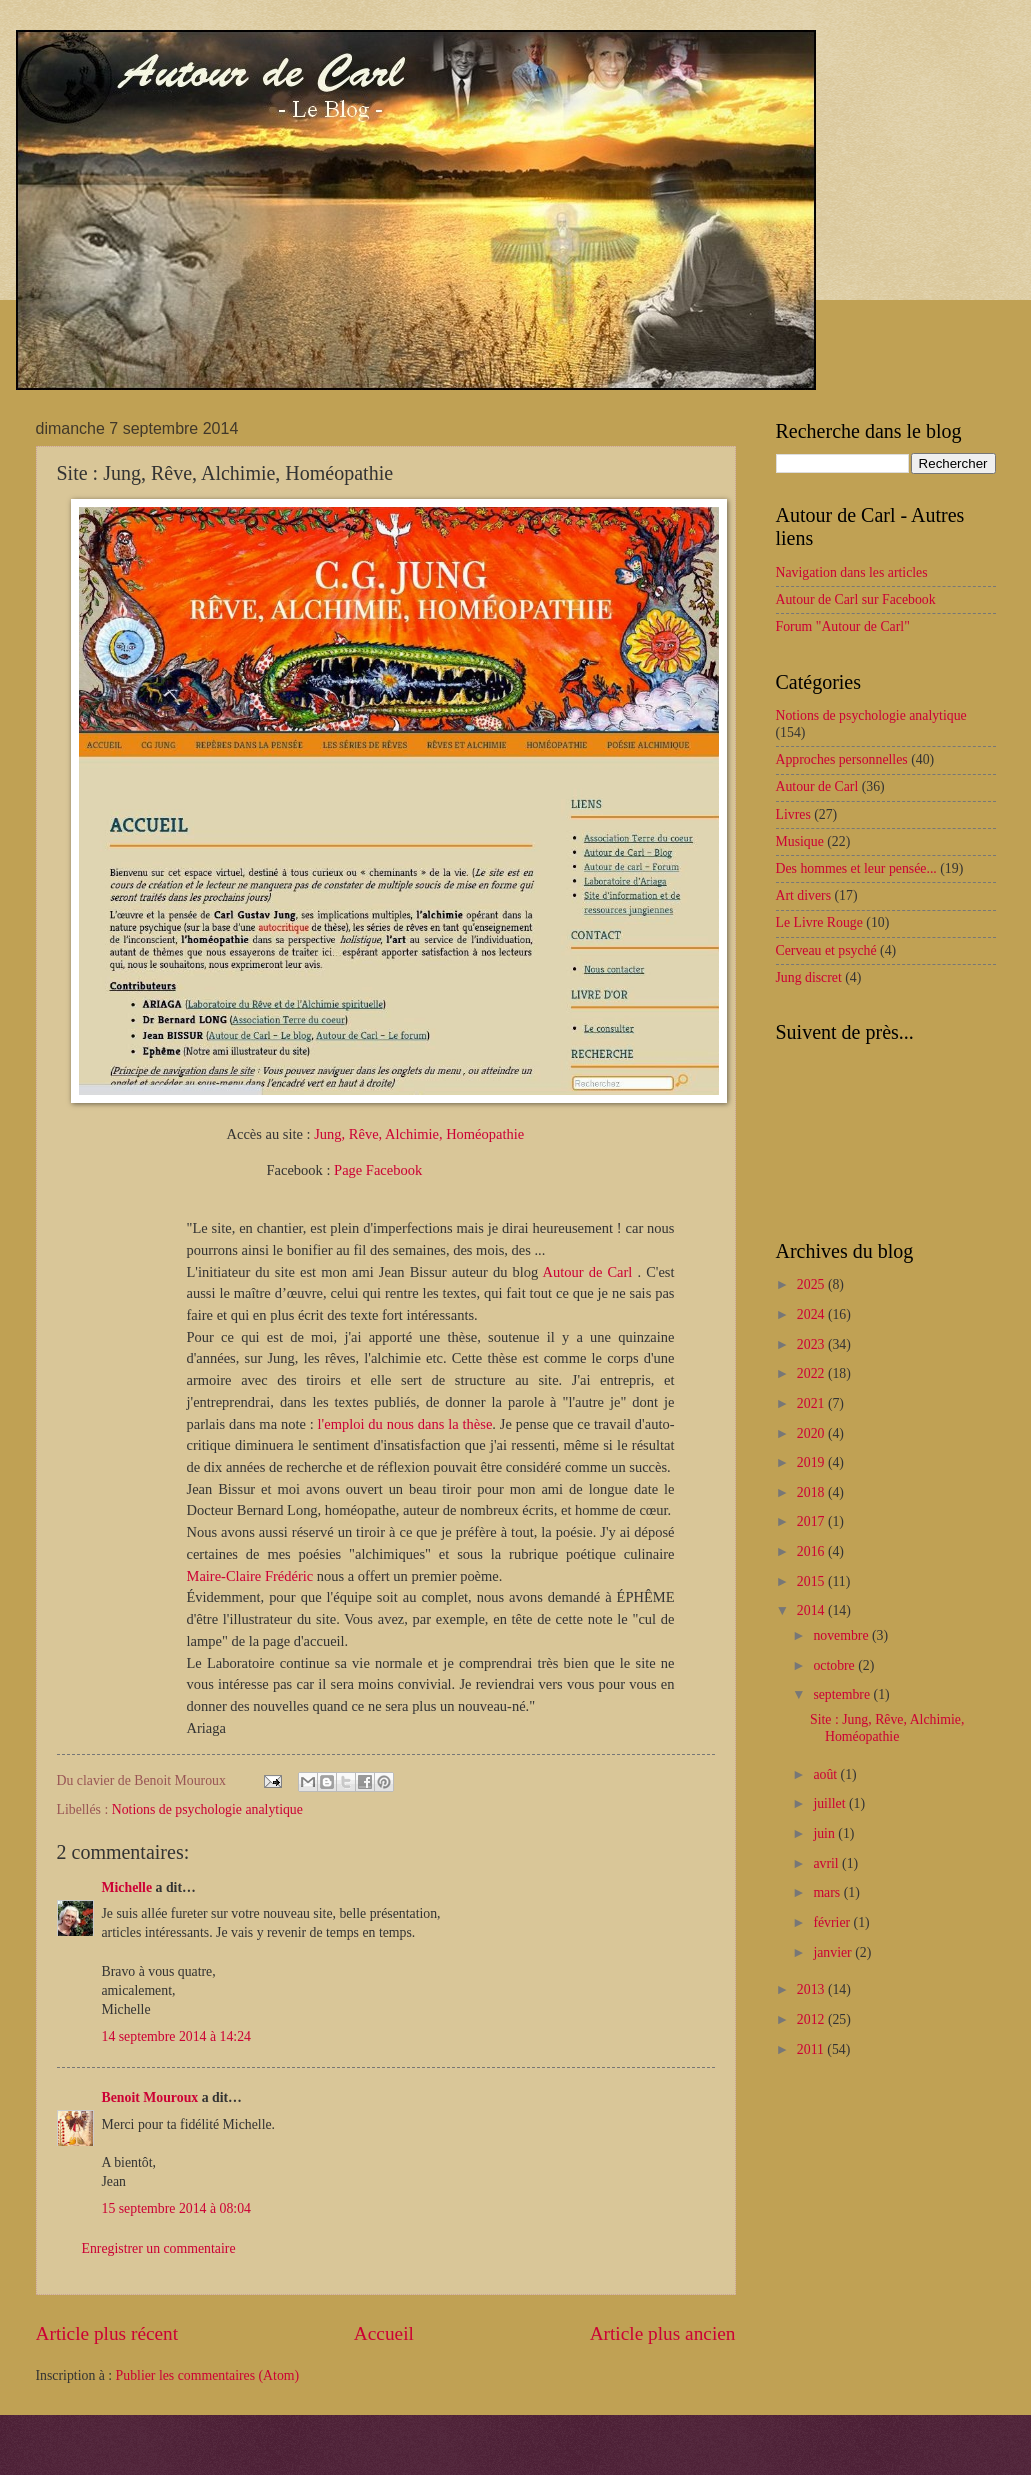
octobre (835, 1665)
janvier (834, 1952)
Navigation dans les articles (852, 572)
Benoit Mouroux (150, 2097)
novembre (842, 1635)
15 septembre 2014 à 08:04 (176, 2208)
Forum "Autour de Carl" (843, 626)
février (833, 1922)
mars (828, 1892)
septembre (843, 1694)
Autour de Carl (590, 1272)
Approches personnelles (842, 759)
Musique (800, 841)
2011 (812, 2049)
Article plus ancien (663, 2333)
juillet (831, 1803)
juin (825, 1833)
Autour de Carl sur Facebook (856, 599)
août (826, 1774)
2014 (812, 1610)
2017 (812, 1521)
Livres (793, 814)
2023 (812, 1344)
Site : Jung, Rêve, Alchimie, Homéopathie (887, 1728)
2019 (812, 1462)
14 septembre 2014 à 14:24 (176, 2036)
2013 (812, 1989)
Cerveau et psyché (826, 950)
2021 (812, 1403)
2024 (812, 1314)
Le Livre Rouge (819, 922)
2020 (812, 1433)
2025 (812, 1284)
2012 (812, 2019)
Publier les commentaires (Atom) (208, 2375)
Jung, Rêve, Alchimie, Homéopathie (419, 1134)
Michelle (127, 1887)
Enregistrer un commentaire (159, 2248)
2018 (812, 1492)
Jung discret (809, 977)
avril (827, 1863)
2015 (812, 1581)
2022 (812, 1373)
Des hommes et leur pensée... (856, 868)
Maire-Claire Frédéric (250, 1576)
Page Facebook (378, 1170)
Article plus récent (107, 2333)
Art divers (804, 895)
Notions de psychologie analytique (207, 1809)
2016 (812, 1551)
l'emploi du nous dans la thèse (405, 1424)
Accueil (384, 2333)
